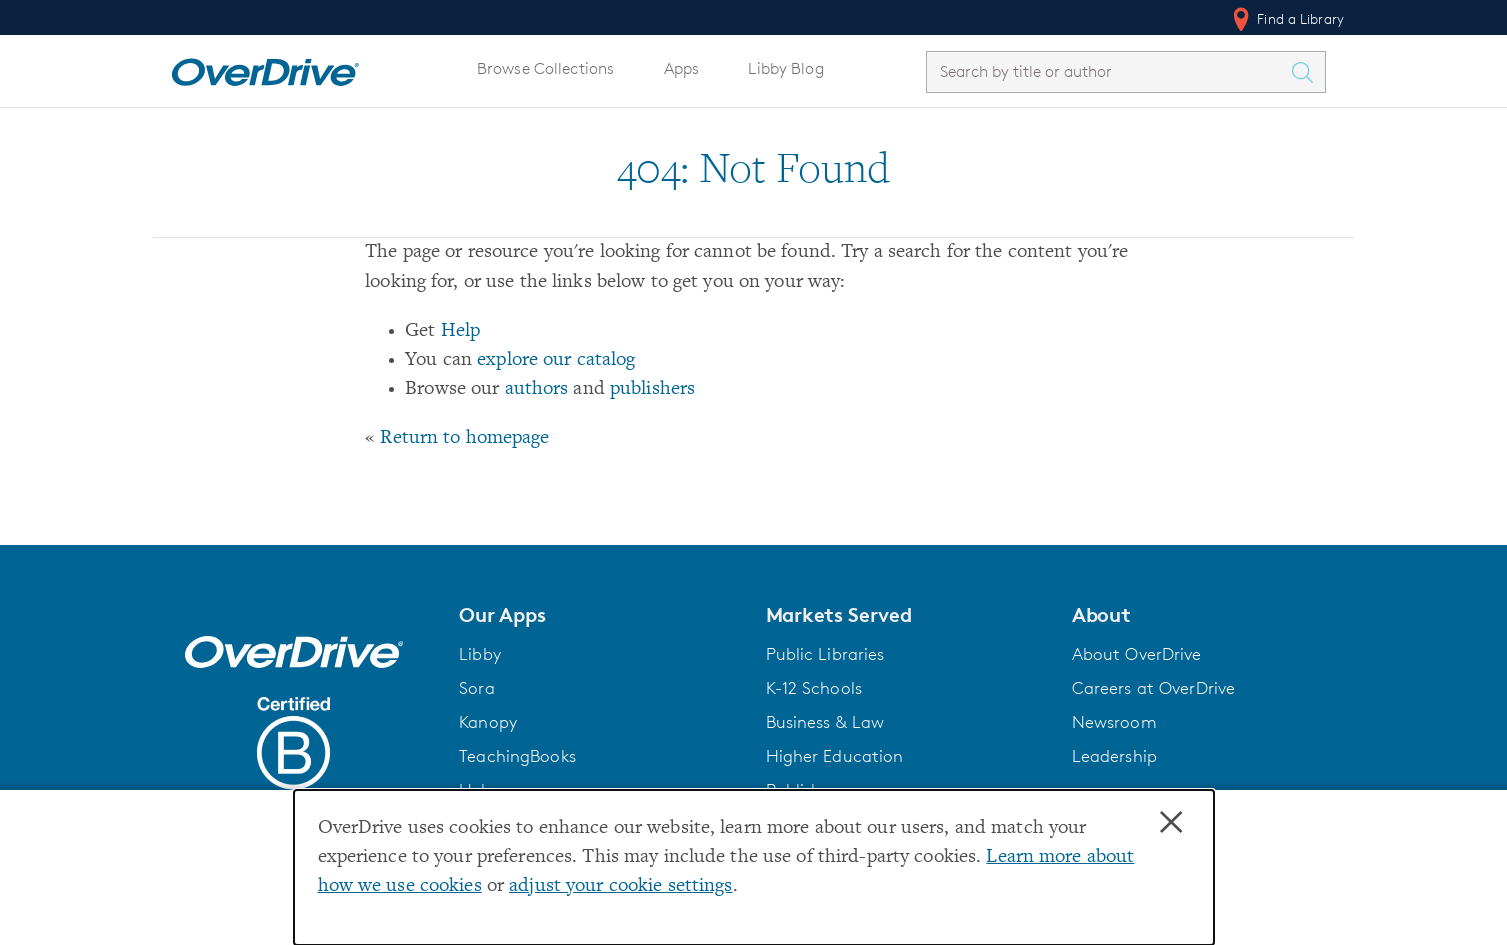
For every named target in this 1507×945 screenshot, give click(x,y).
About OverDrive (1137, 654)
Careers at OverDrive (1153, 688)
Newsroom (1114, 722)
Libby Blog (785, 68)
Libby (480, 654)
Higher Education (835, 756)
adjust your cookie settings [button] (620, 886)
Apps (682, 68)
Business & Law (825, 722)
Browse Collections (545, 68)
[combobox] (1108, 71)
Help (461, 331)
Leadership (1114, 756)
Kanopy (488, 722)
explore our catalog (556, 360)
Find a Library (1286, 19)
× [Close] (1171, 823)
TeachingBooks (517, 756)
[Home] (265, 68)
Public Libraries (825, 654)
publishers (652, 389)
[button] (600, 615)
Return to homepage (464, 438)
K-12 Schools (814, 688)
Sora (477, 688)
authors (537, 389)
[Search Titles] (1307, 72)
